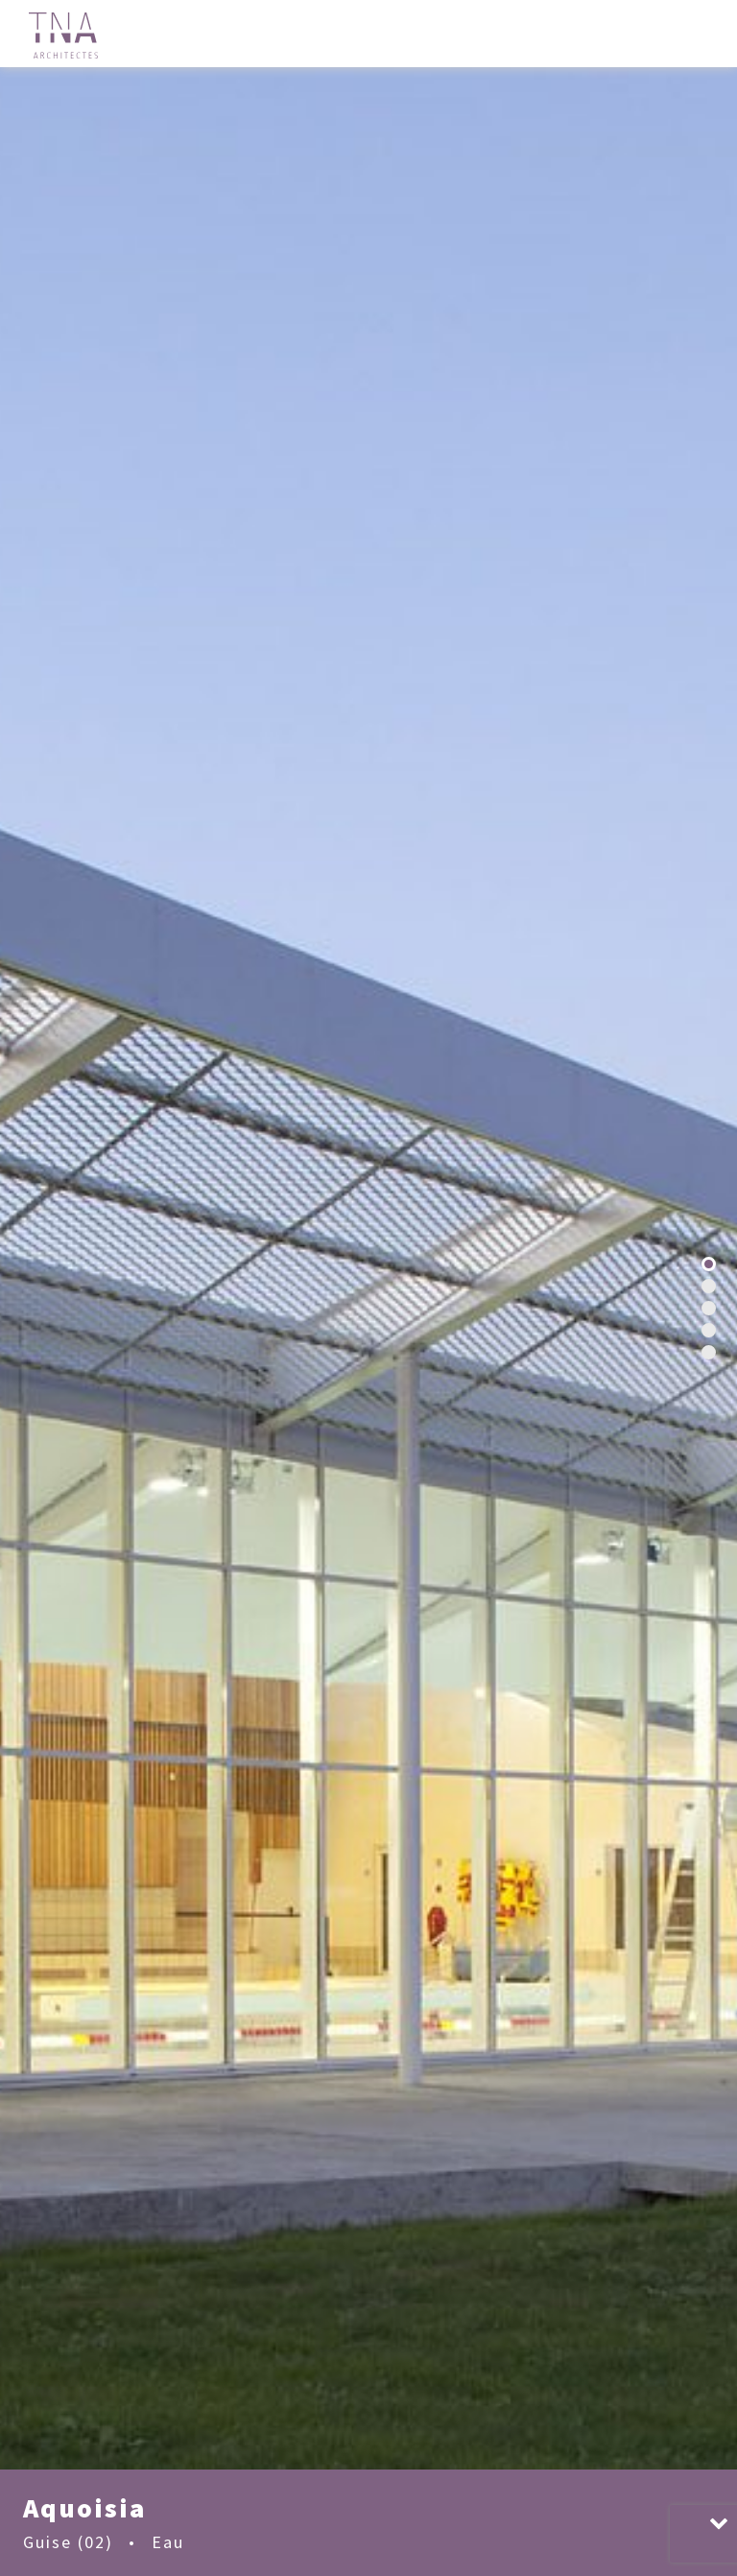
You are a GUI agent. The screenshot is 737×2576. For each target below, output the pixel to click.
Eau (168, 2542)
